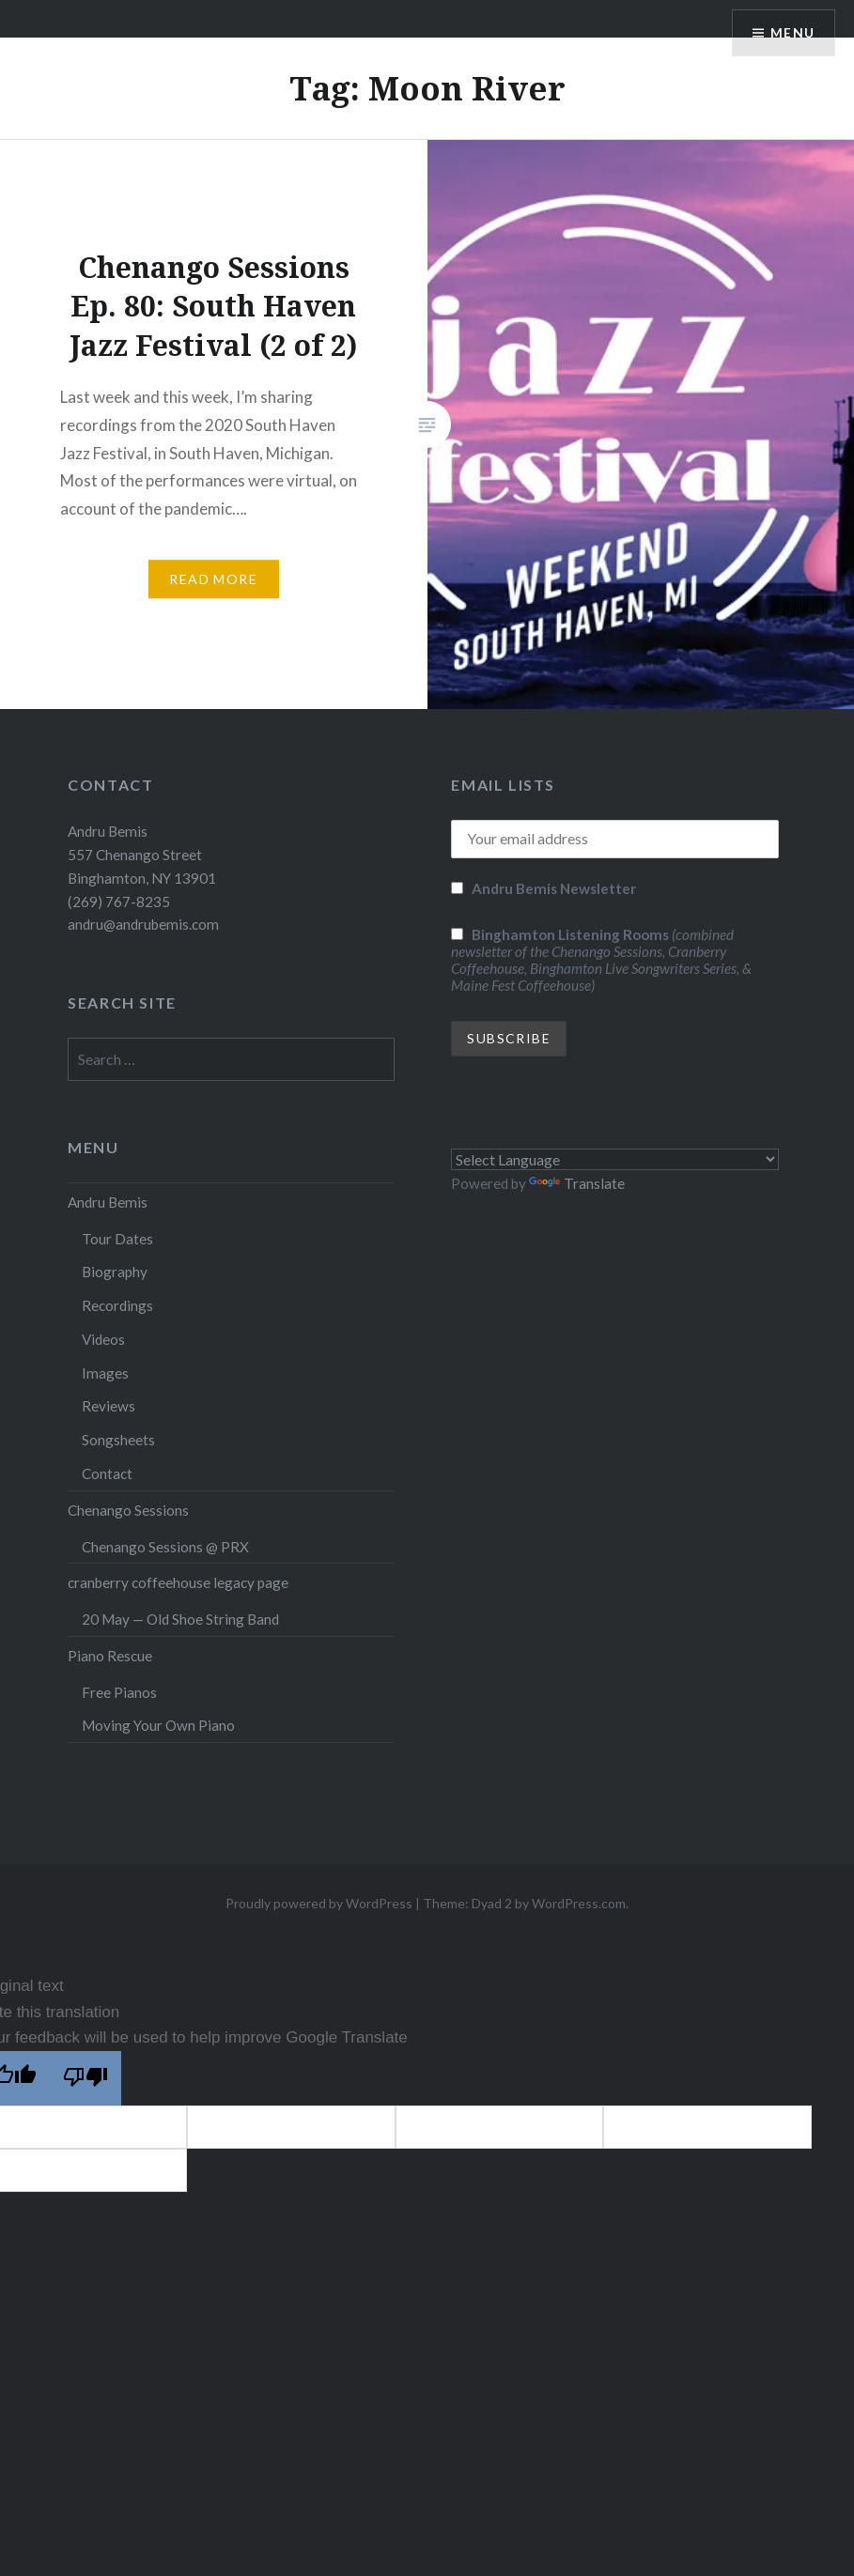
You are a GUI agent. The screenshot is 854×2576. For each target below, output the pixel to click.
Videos (103, 1339)
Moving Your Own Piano (158, 1725)
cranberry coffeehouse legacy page (178, 1582)
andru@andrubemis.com (143, 924)
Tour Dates (117, 1238)
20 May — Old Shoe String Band (180, 1619)
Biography (115, 1271)
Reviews (108, 1405)
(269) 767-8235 (119, 901)
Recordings (117, 1305)
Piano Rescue (110, 1655)
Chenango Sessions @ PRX (165, 1546)
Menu (792, 33)
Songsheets (118, 1439)
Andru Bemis (108, 1202)
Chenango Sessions (128, 1510)
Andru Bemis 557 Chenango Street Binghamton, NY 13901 (142, 855)
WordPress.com (579, 1903)
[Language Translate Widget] (614, 1159)
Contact (107, 1473)
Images (105, 1373)
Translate (577, 1183)
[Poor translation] (85, 2078)
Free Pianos (119, 1692)
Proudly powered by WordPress (318, 1903)
